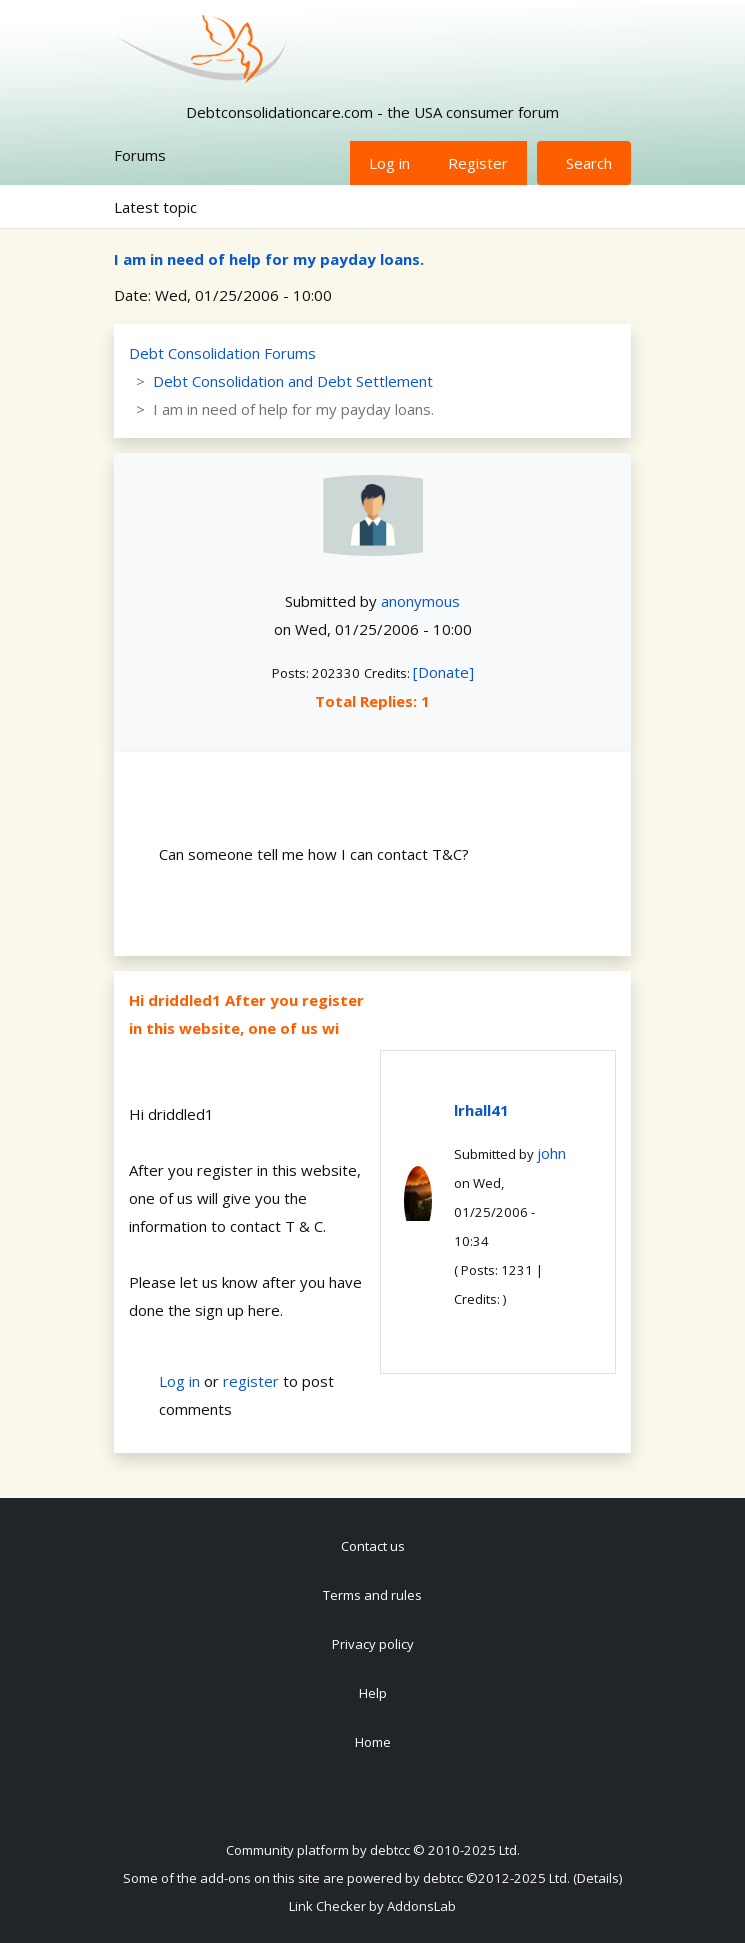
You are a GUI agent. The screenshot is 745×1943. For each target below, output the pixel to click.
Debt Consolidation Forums (222, 353)
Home (373, 1742)
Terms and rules (372, 1595)
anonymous (420, 601)
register (251, 1381)
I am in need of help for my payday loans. (269, 259)
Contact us (373, 1546)
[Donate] (443, 672)
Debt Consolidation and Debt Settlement (293, 381)
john (551, 1153)
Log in (389, 163)
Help (373, 1693)
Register (478, 163)
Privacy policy (373, 1644)
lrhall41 (481, 1110)
